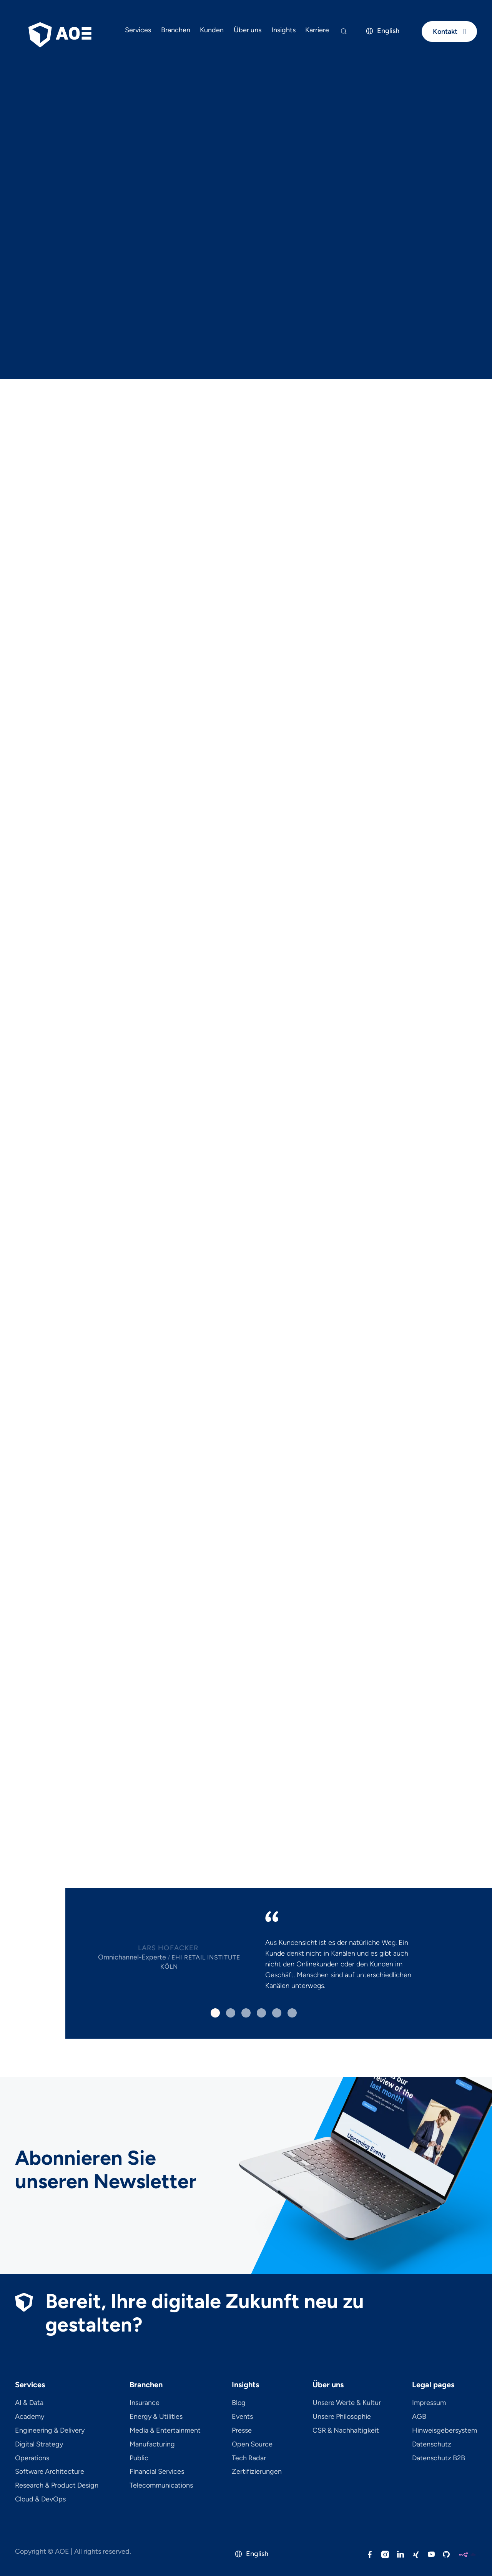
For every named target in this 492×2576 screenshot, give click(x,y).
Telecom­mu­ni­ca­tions (161, 2486)
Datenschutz (431, 2444)
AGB (419, 2417)
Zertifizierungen (257, 2472)
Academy (29, 2417)
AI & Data (29, 2403)
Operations (32, 2458)
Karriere (317, 30)
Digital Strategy (39, 2444)
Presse (242, 2431)
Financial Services (157, 2472)
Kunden (212, 30)
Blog (239, 2403)
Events (242, 2417)
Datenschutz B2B (438, 2458)
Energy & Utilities (156, 2417)
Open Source (252, 2444)
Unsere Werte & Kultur (346, 2403)
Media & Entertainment (165, 2431)
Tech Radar (249, 2458)
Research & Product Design (56, 2486)
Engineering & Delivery (50, 2431)
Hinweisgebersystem (444, 2431)
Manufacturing (152, 2444)
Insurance (145, 2403)
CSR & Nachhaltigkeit (345, 2431)
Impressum (429, 2403)
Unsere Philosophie (341, 2417)
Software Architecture (49, 2472)
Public (139, 2458)
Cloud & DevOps (40, 2499)
